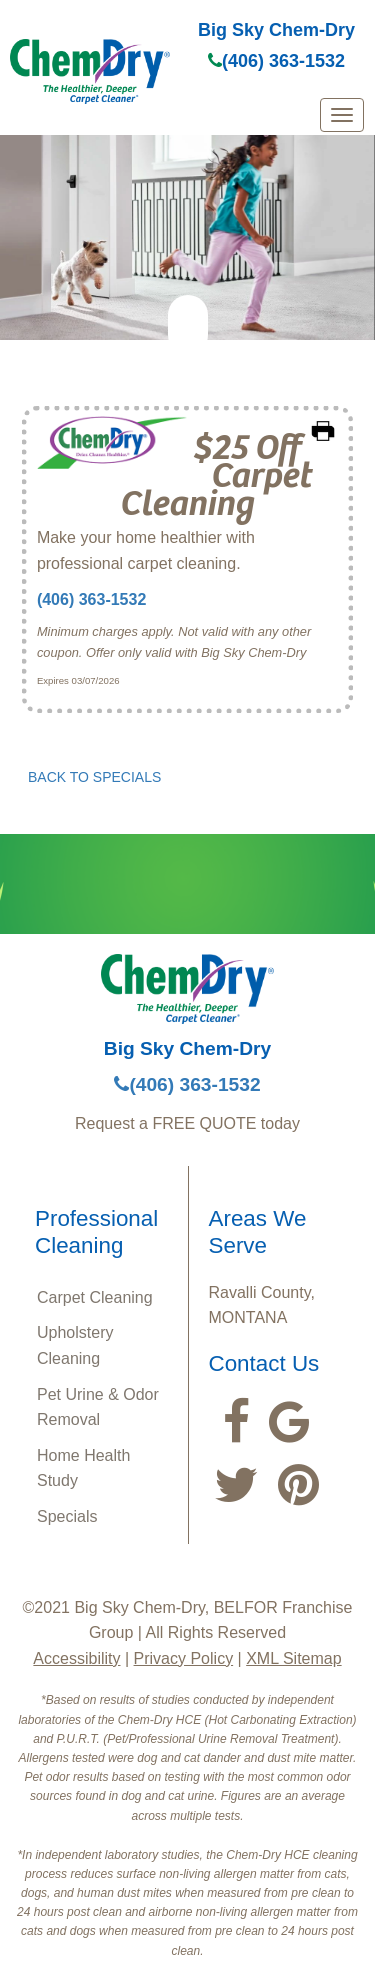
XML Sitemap (293, 1658)
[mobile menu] (342, 115)
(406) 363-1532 (276, 61)
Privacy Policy (184, 1658)
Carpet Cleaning (95, 1297)
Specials (67, 1516)
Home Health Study (83, 1468)
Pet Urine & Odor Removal (98, 1407)
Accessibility (76, 1658)
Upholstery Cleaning (75, 1345)
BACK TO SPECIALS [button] (94, 777)
